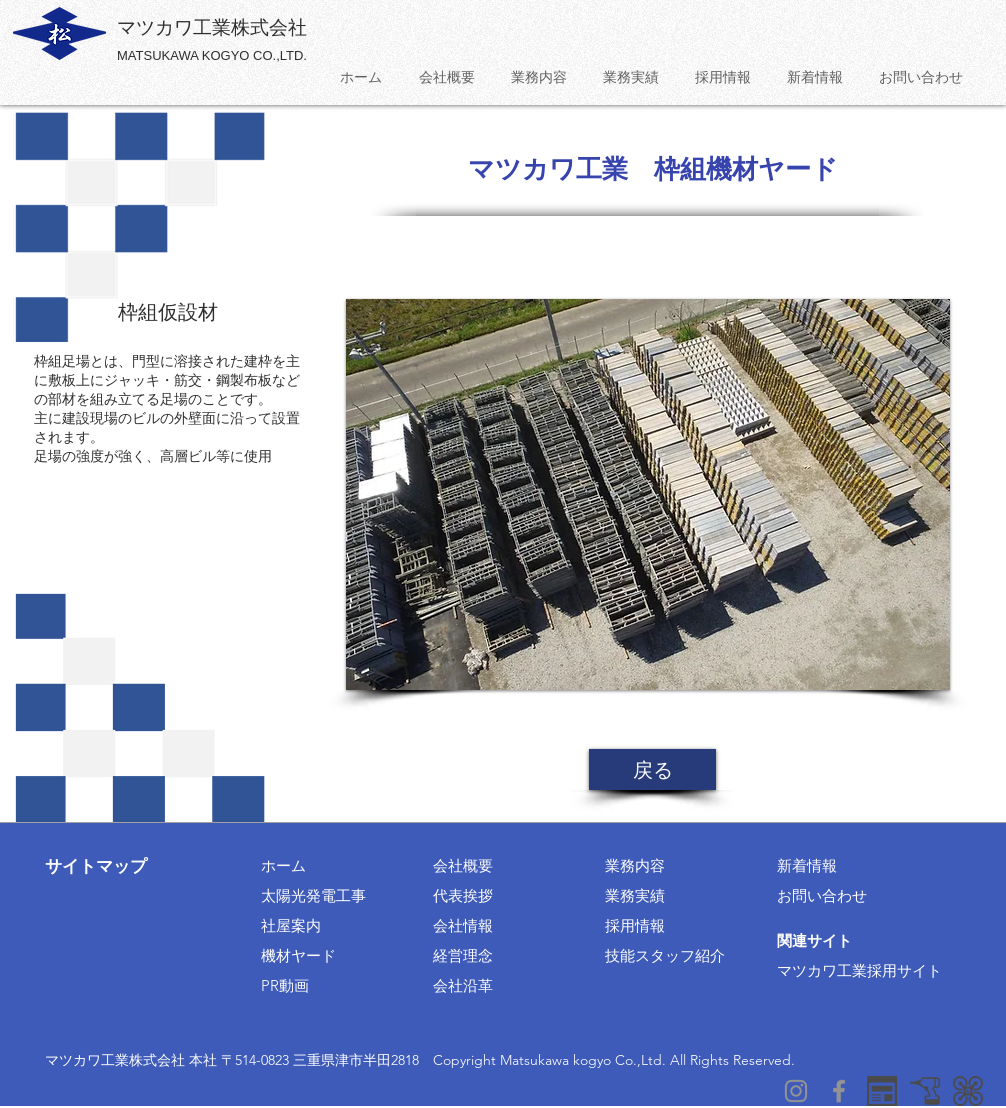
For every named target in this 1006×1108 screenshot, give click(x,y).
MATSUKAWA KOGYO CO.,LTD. (212, 55)
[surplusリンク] (968, 1091)
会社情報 (463, 925)
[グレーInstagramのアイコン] (796, 1091)
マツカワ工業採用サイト (859, 970)
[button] (648, 494)
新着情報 (807, 865)
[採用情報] (882, 1091)
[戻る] (652, 769)
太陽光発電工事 (313, 895)
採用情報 (635, 925)
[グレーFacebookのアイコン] (839, 1091)
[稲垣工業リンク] (925, 1091)
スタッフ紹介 (680, 955)
